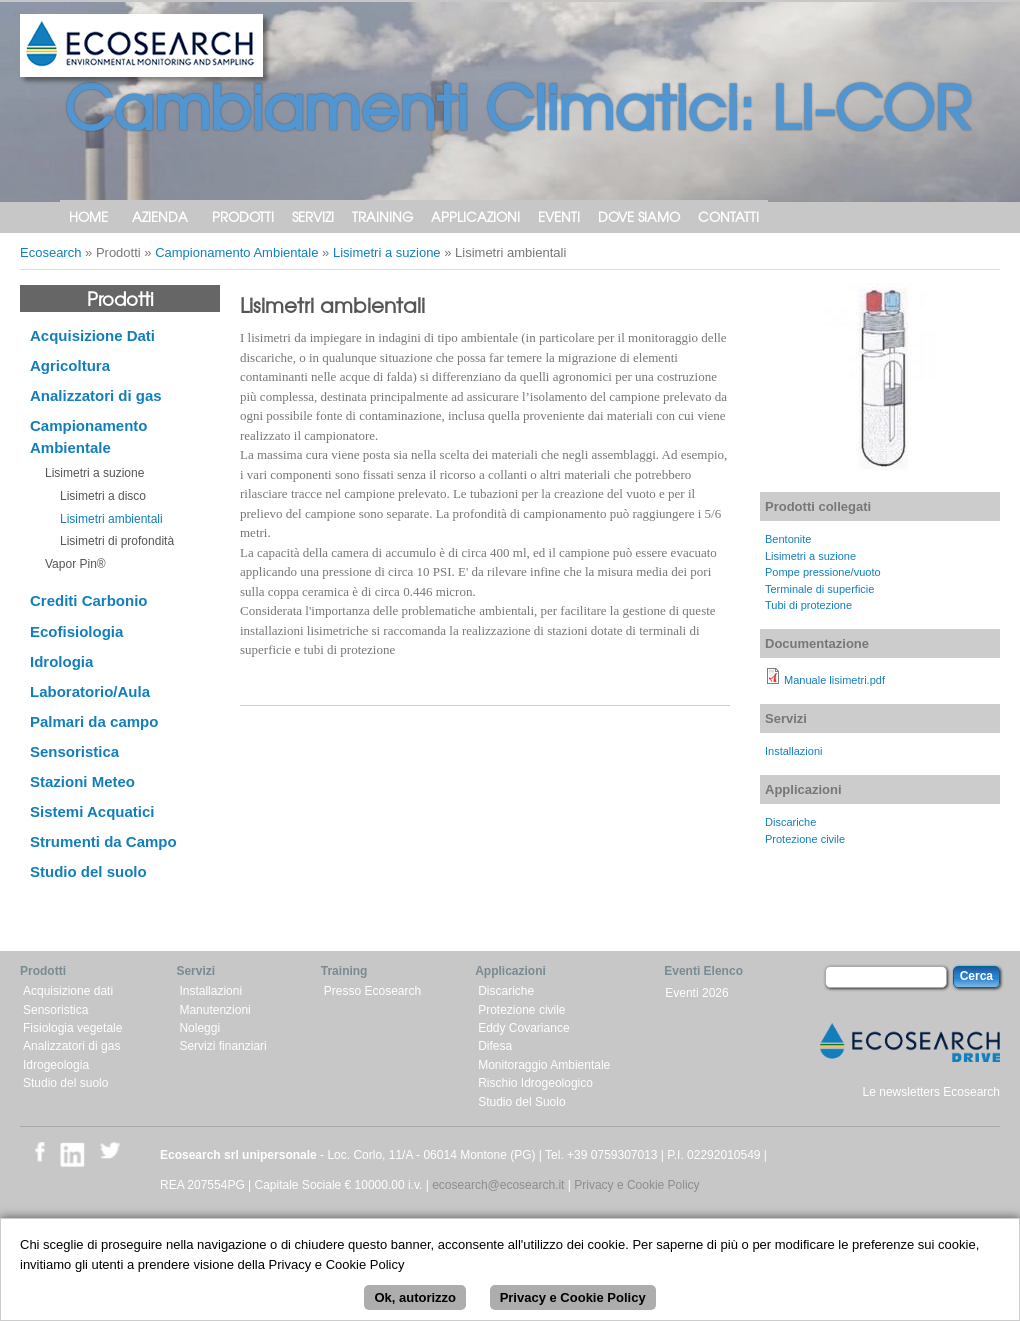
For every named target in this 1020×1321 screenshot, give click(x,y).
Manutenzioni (214, 1010)
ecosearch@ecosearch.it (498, 1185)
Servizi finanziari (222, 1046)
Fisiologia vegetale (72, 1028)
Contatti (728, 216)
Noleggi (199, 1028)
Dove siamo (639, 216)
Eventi (559, 216)
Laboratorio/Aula (90, 691)
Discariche (790, 822)
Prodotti (243, 216)
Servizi (313, 216)
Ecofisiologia (76, 631)
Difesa (495, 1046)
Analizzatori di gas (96, 395)
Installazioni (793, 751)
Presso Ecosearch (372, 991)
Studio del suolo (88, 871)
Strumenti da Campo (103, 841)
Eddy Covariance (523, 1028)
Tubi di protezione (808, 605)
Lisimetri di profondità (117, 541)
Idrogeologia (56, 1065)
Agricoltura (70, 365)
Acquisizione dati (68, 991)
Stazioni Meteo (82, 781)
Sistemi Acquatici (92, 811)
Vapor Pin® (75, 564)
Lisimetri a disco (103, 496)
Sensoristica (74, 751)
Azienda (160, 216)
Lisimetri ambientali (111, 519)
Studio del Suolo (521, 1102)
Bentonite (788, 539)
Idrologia (61, 661)
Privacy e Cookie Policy (636, 1185)
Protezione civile (805, 839)
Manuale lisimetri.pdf (834, 680)
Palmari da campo (94, 721)
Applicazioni (475, 216)
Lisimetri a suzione (387, 252)
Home (88, 216)
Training (382, 216)
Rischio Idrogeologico (535, 1083)
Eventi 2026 (696, 993)
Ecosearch (50, 252)
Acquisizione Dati (92, 335)
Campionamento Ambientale (236, 252)
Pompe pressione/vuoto (823, 572)
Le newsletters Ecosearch (931, 1092)
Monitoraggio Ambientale (544, 1065)
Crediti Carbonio (89, 600)
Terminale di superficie (819, 589)
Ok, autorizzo (415, 1307)
